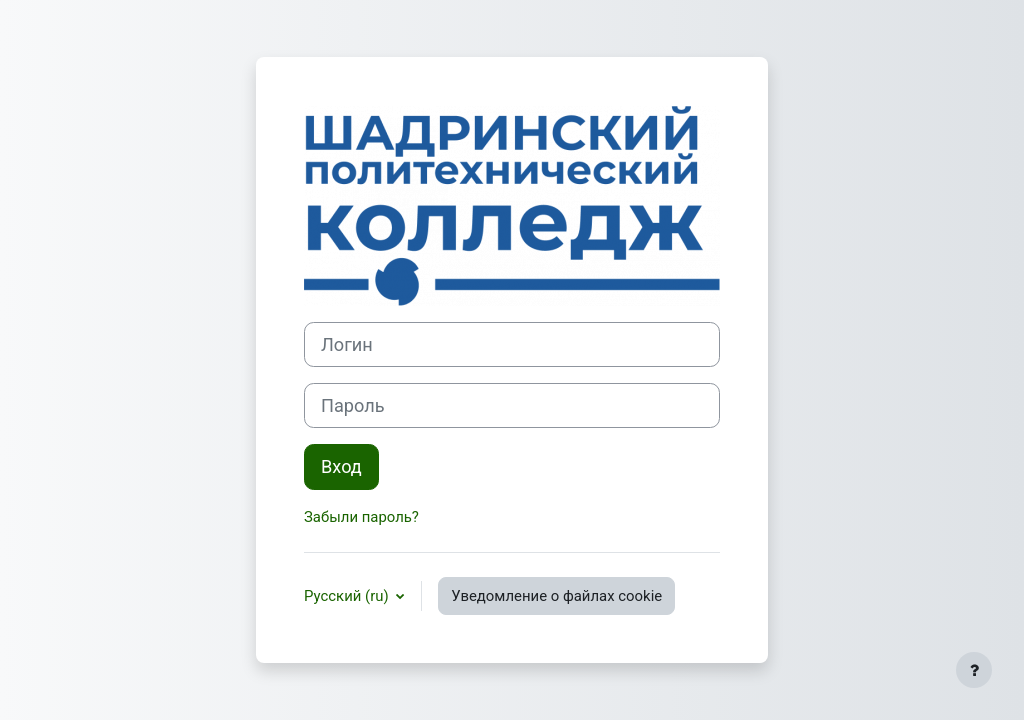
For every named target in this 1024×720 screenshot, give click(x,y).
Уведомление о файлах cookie (556, 596)
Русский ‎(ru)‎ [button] (348, 596)
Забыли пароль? (361, 517)
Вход (341, 466)
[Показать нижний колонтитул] (974, 670)
